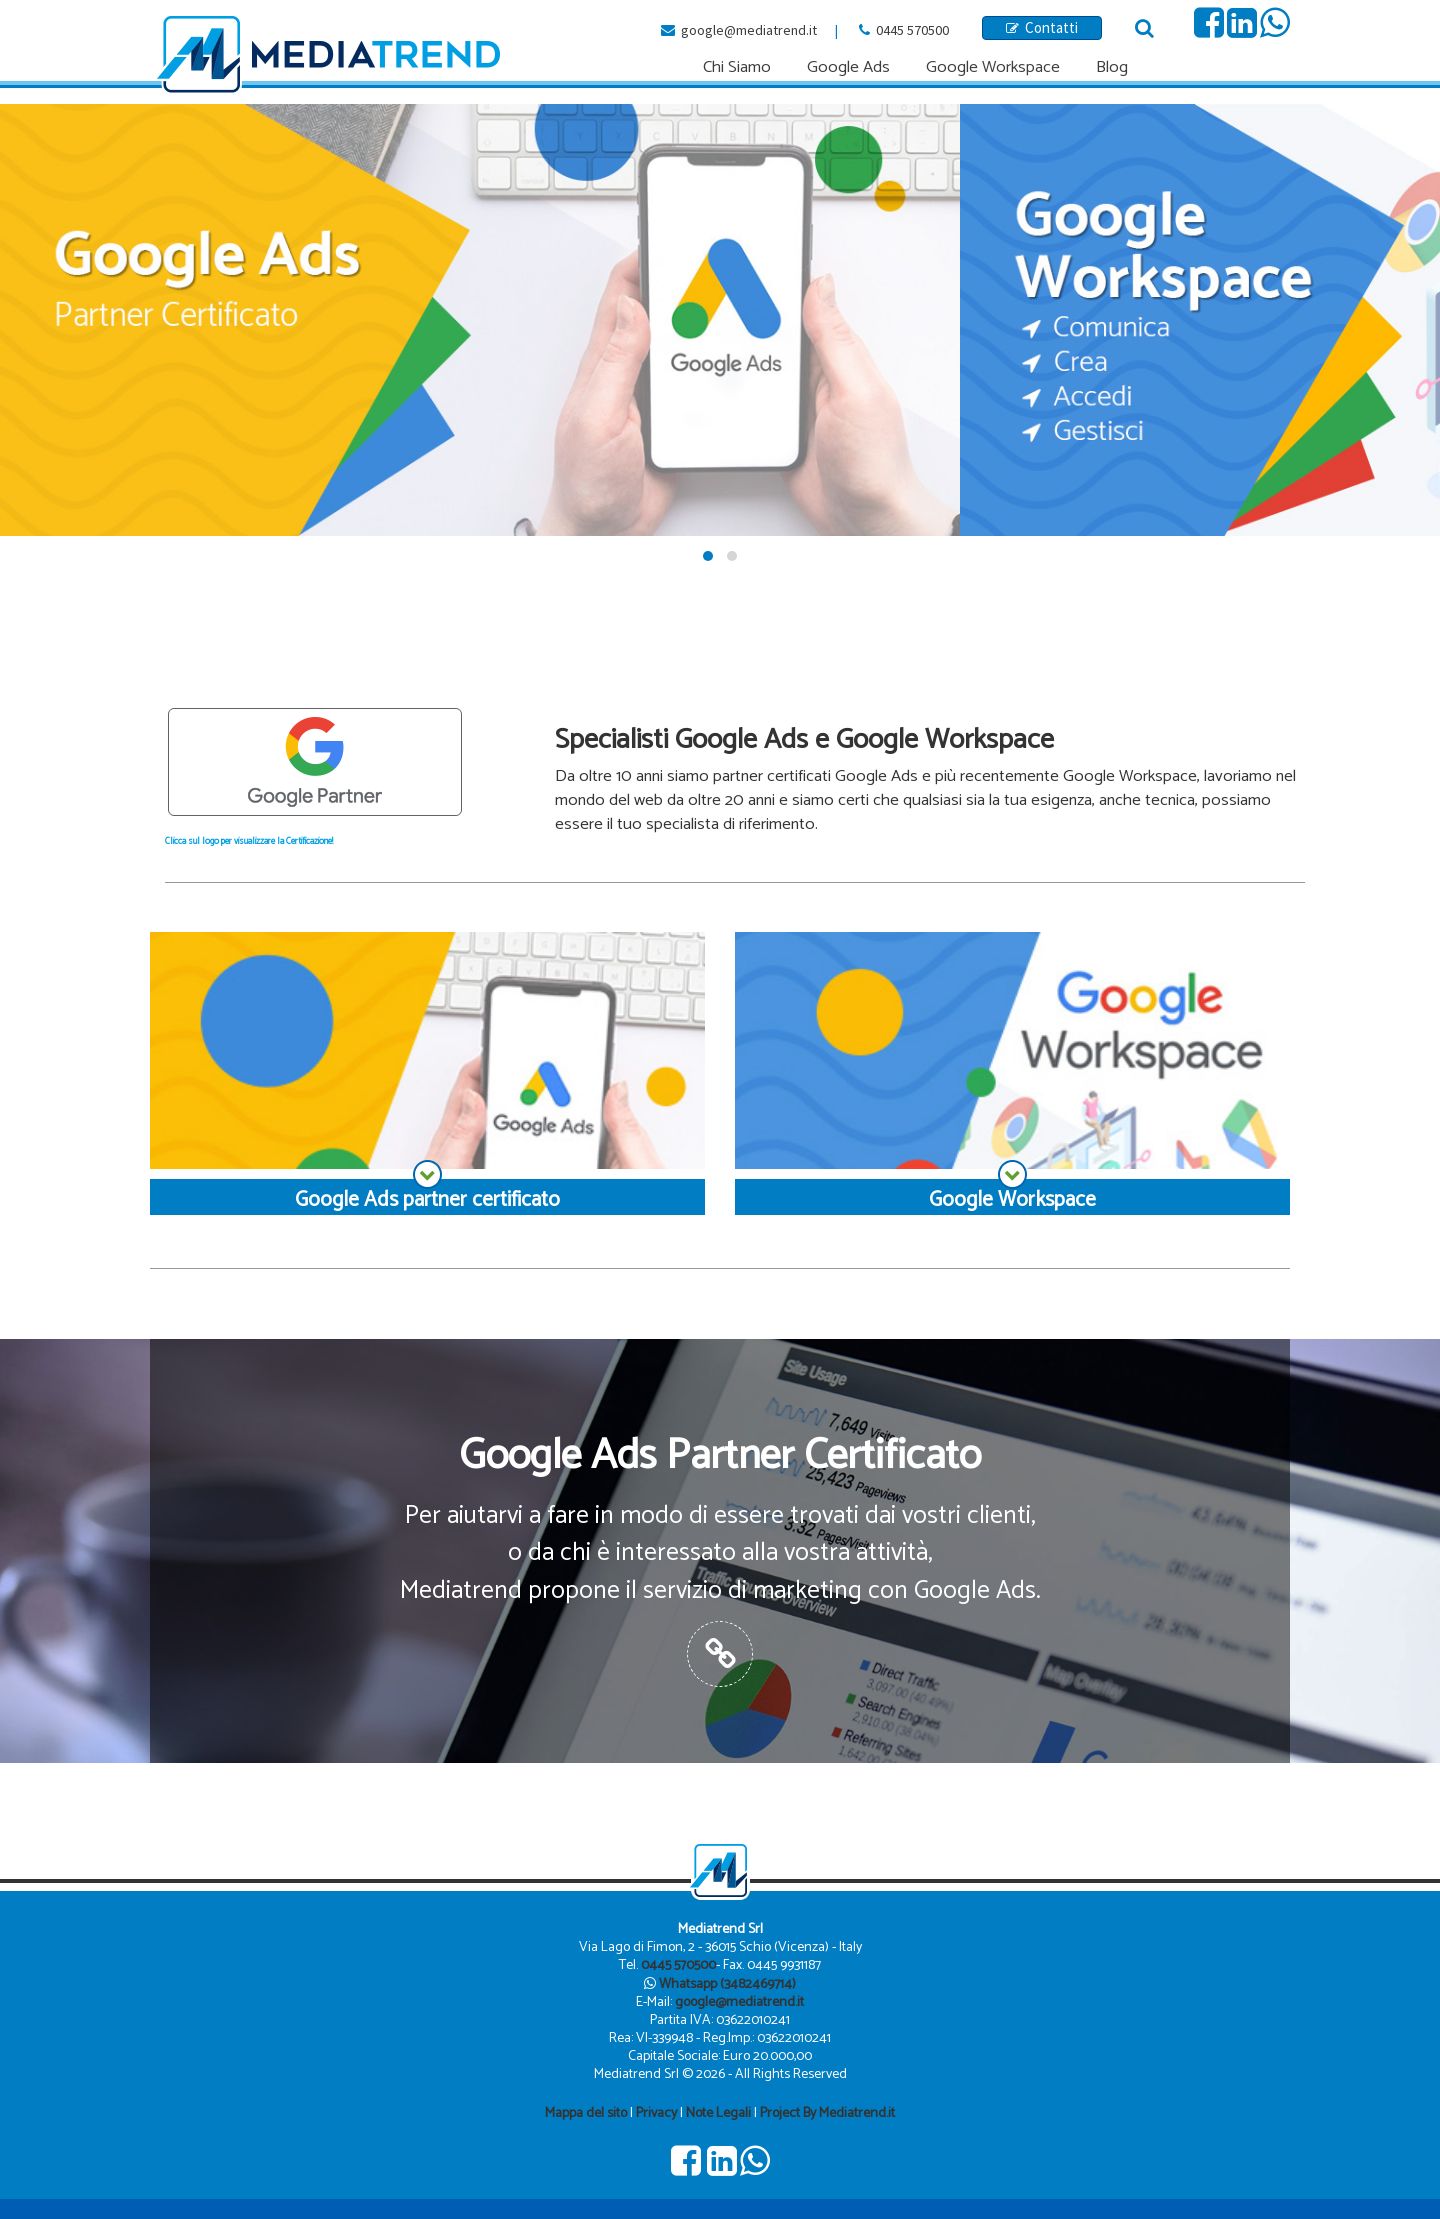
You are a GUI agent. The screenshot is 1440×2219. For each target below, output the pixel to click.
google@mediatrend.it (749, 30)
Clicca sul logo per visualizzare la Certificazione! (249, 841)
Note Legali (718, 2113)
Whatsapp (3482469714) (727, 1984)
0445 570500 (912, 30)
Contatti (1042, 27)
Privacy (656, 2113)
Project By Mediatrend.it (827, 2113)
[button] (708, 556)
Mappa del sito (586, 2113)
